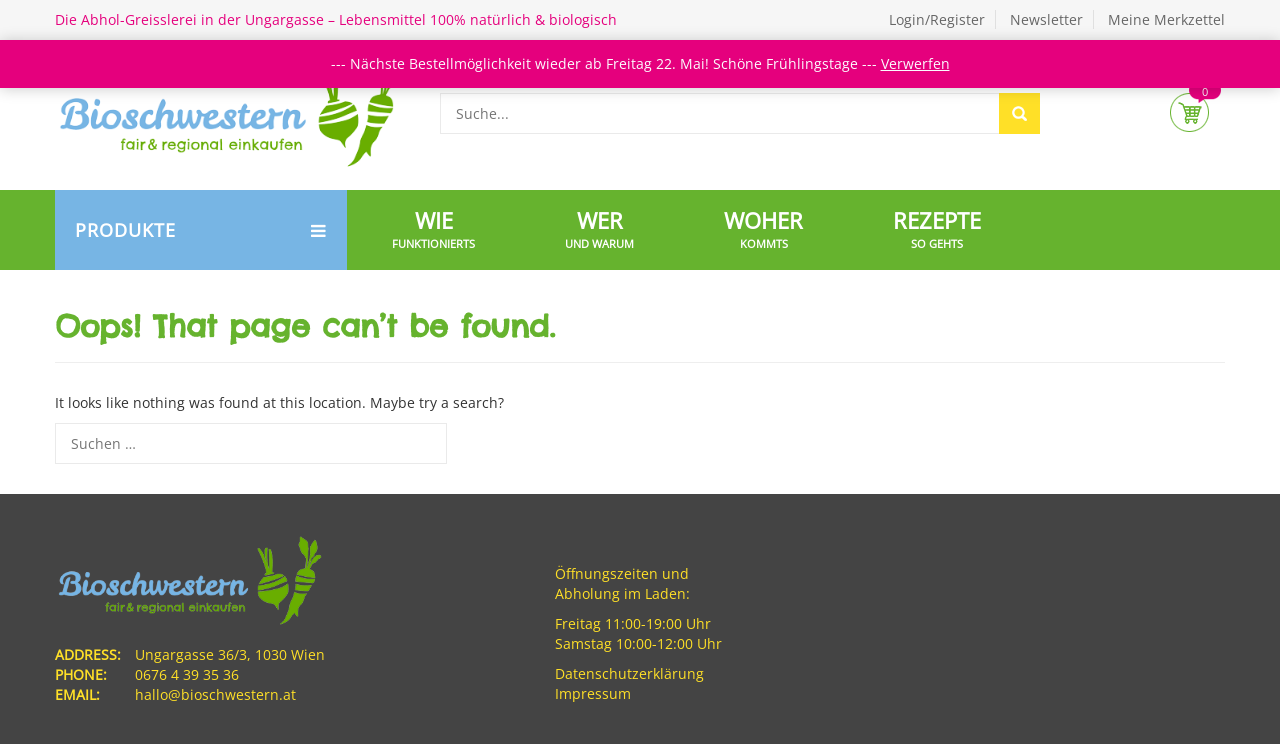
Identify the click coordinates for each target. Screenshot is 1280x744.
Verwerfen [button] (915, 63)
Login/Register (937, 19)
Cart (1189, 112)
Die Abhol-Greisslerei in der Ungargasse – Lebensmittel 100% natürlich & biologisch (336, 19)
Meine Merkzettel (1166, 19)
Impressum (593, 693)
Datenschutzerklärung (629, 673)
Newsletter (1046, 19)
